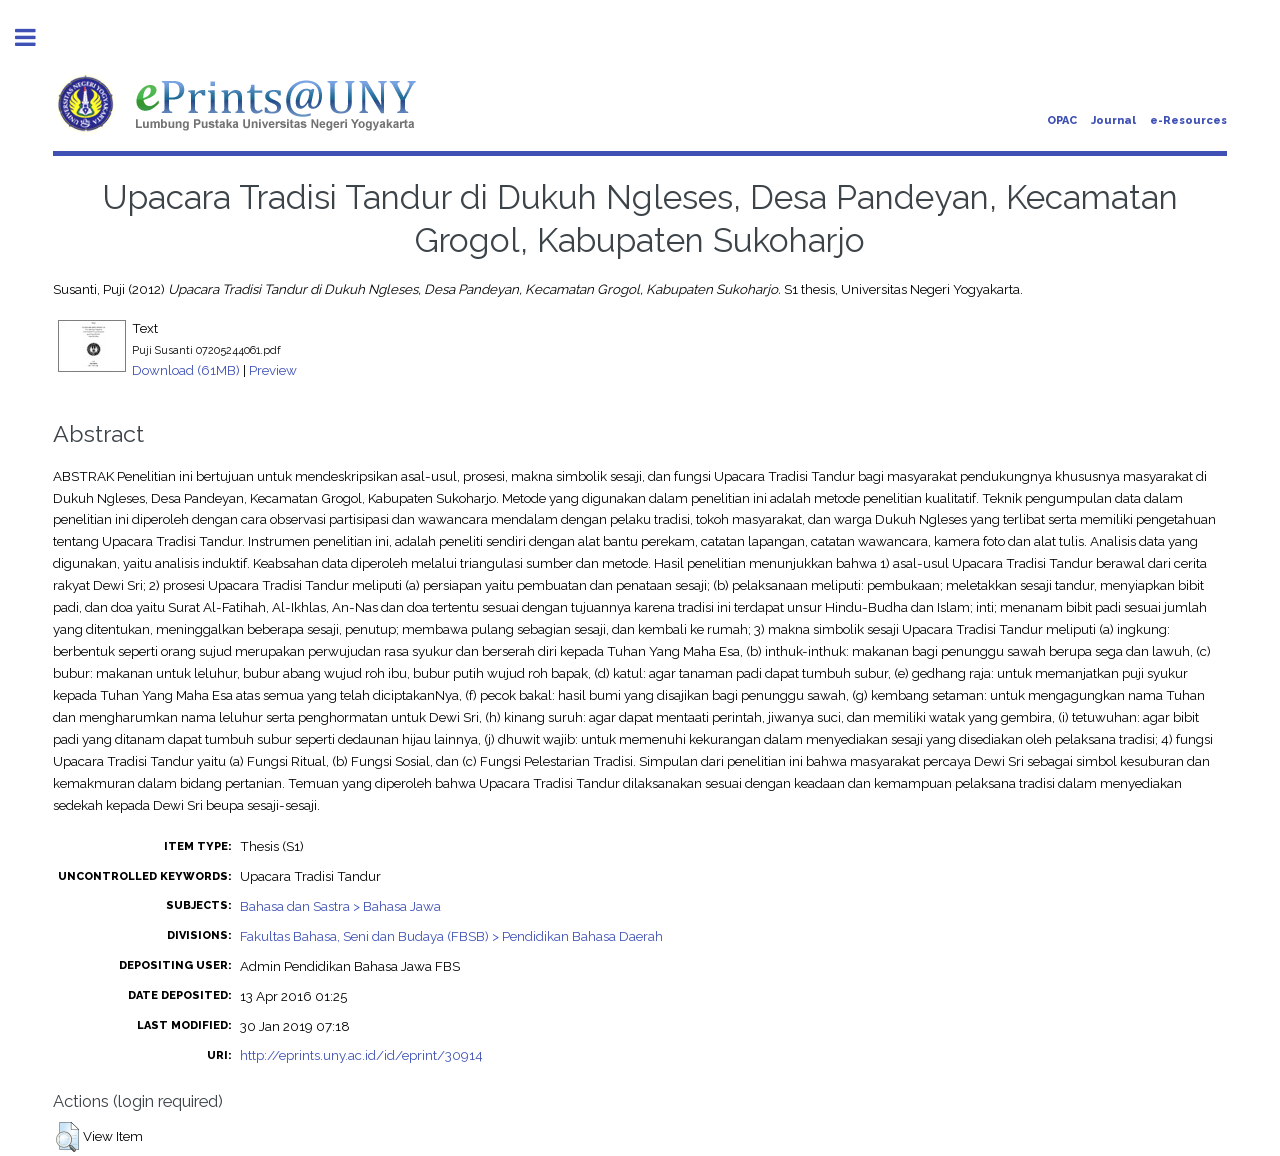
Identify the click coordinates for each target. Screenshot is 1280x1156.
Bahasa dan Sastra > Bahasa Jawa (340, 906)
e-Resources (1188, 120)
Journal (1113, 120)
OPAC (1062, 120)
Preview (273, 370)
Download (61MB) (186, 370)
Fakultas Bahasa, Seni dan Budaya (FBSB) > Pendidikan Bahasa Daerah (451, 936)
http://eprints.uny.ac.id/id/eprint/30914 (361, 1055)
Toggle (36, 37)
